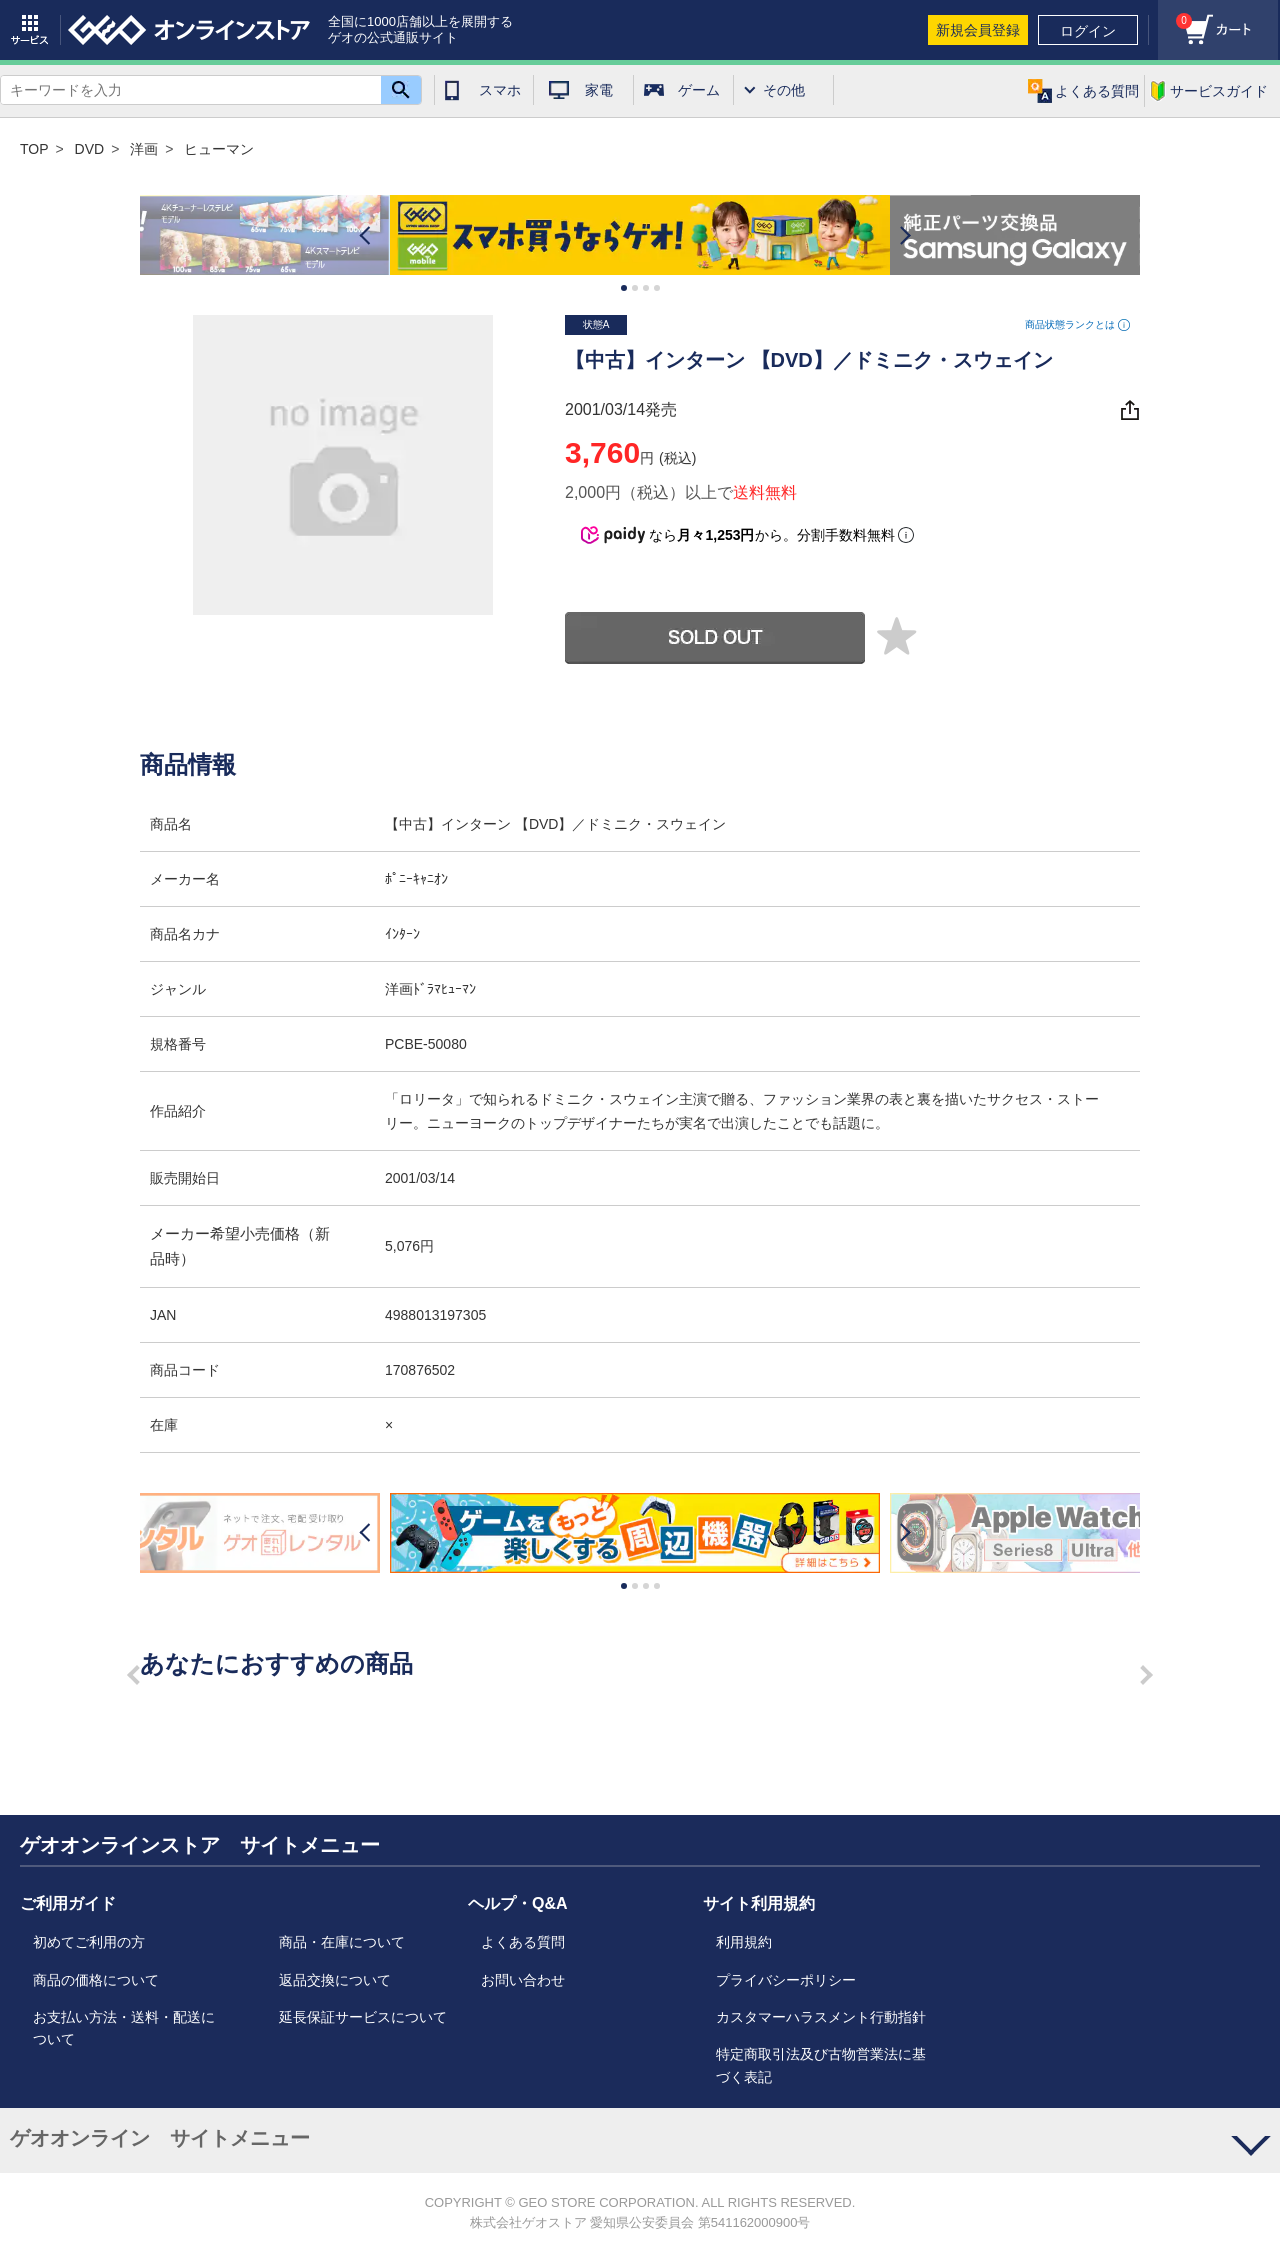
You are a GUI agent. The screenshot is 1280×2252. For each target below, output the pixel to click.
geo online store (189, 30)
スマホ (500, 90)
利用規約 (744, 1942)
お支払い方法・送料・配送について (124, 2028)
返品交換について (335, 1980)
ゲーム (699, 90)
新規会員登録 (978, 30)
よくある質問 (523, 1942)
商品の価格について (96, 1980)
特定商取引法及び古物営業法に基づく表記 (821, 2065)
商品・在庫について (342, 1942)
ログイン (1088, 31)
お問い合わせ (523, 1980)
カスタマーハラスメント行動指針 (821, 2017)
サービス (30, 30)
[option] (640, 235)
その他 (784, 90)
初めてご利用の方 (89, 1942)
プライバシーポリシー (786, 1980)
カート (1175, 15)
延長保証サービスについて (363, 2017)
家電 (599, 90)
